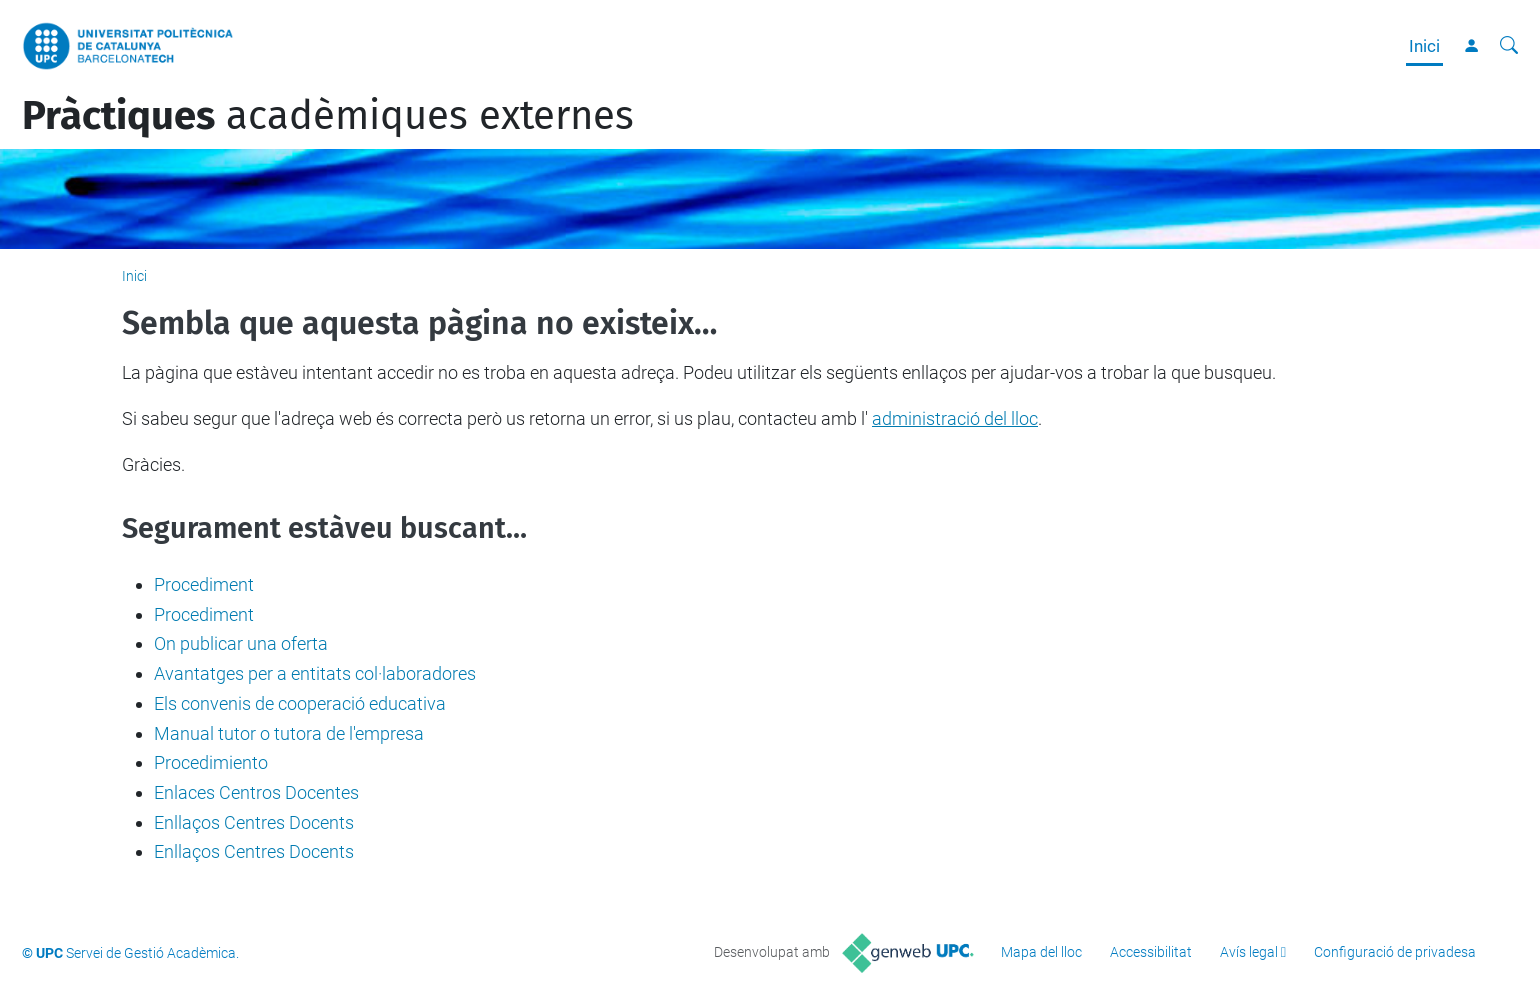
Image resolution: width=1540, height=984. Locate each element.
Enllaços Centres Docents (254, 822)
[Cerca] (1509, 46)
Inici (1424, 46)
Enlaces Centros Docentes (256, 792)
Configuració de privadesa (1395, 952)
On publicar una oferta (241, 643)
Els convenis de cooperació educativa (300, 703)
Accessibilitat (1151, 952)
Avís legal (1249, 952)
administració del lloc (955, 418)
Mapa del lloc (1041, 952)
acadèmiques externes (328, 116)
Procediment (204, 584)
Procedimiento (211, 762)
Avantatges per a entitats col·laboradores (315, 673)
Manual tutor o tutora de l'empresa (289, 733)
